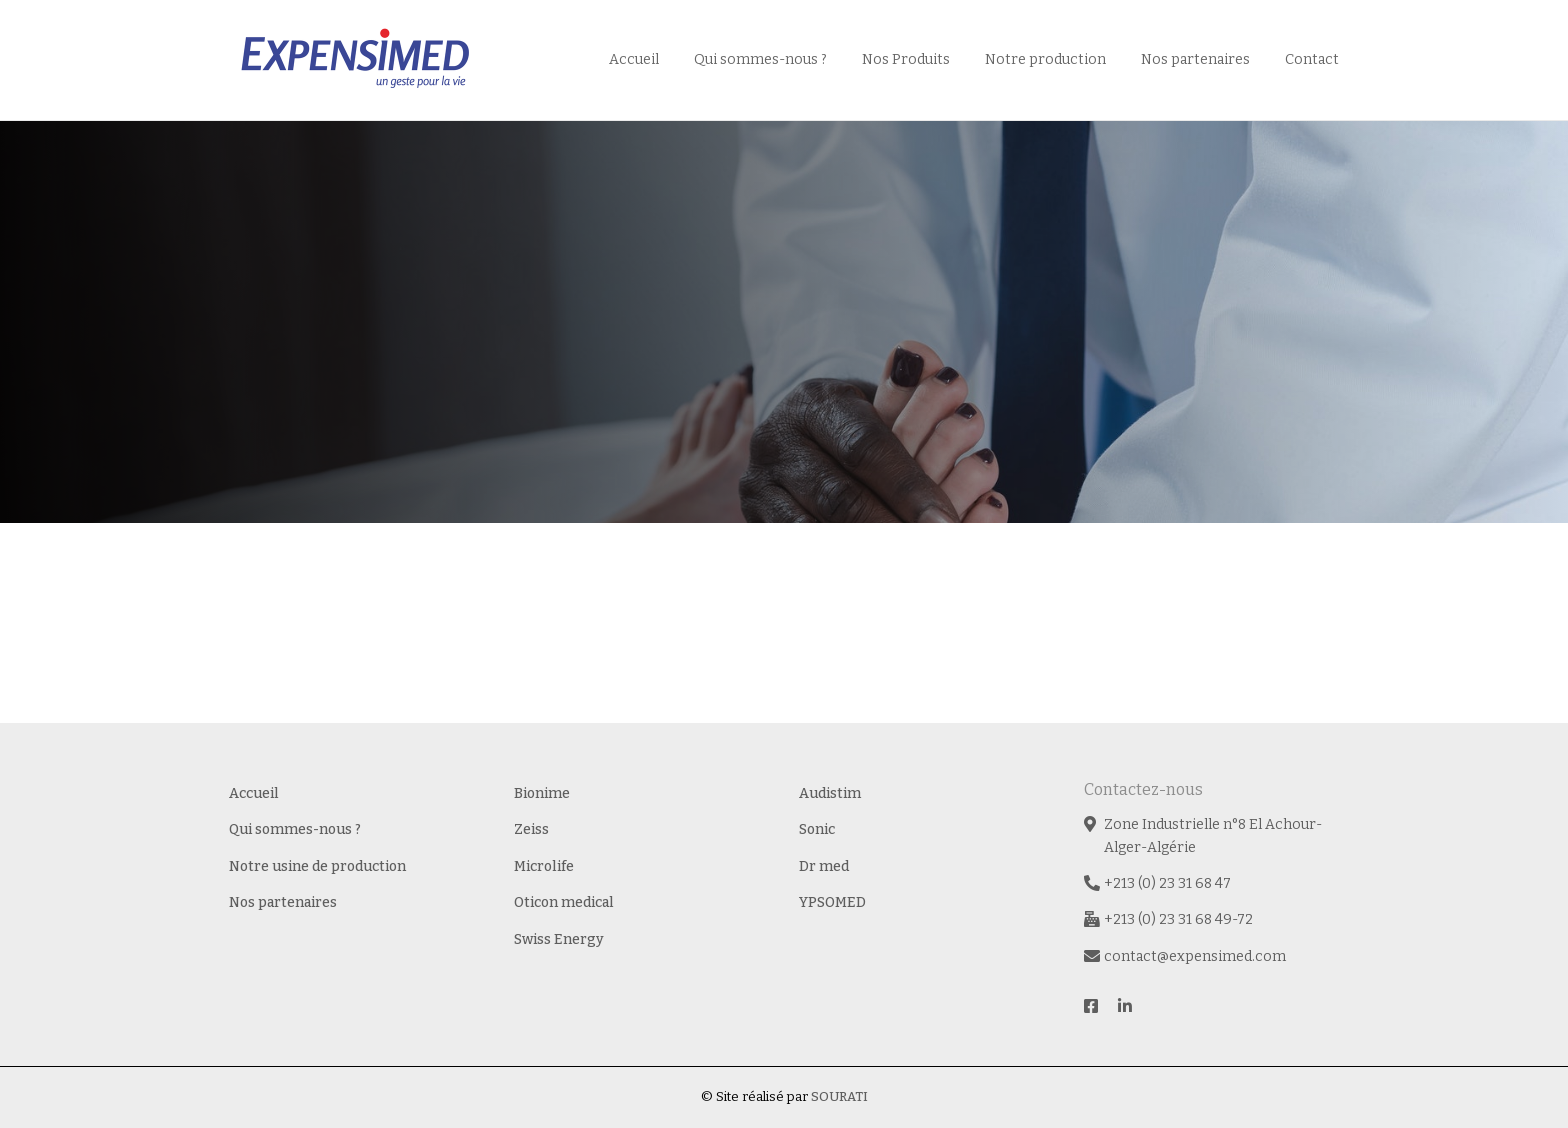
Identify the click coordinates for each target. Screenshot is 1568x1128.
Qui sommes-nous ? (760, 59)
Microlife (544, 866)
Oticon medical (564, 902)
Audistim (830, 793)
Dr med (824, 866)
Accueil (634, 59)
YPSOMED (832, 902)
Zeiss (531, 829)
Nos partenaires (1195, 59)
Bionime (542, 793)
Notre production (1045, 59)
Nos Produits (906, 59)
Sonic (817, 829)
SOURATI (839, 1096)
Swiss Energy (559, 939)
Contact (1312, 59)
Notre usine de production (317, 866)
